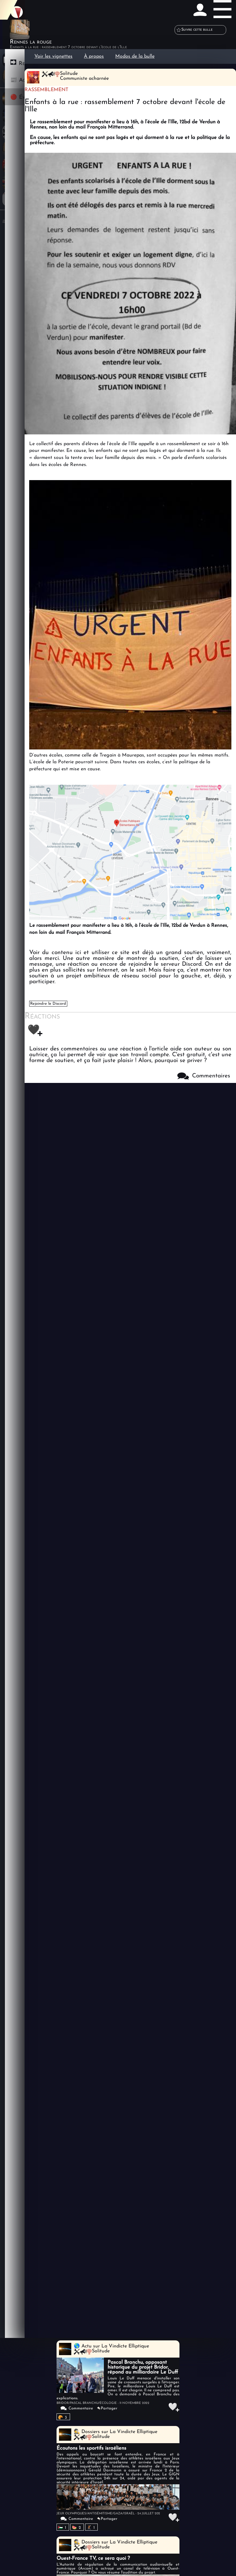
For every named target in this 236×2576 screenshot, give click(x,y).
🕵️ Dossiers (87, 2431)
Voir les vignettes (53, 56)
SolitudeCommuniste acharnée (84, 76)
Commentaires (203, 1076)
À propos (94, 56)
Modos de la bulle (135, 56)
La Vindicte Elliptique (125, 2346)
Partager (109, 2408)
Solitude (101, 2351)
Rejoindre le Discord (48, 1004)
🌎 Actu (83, 2346)
